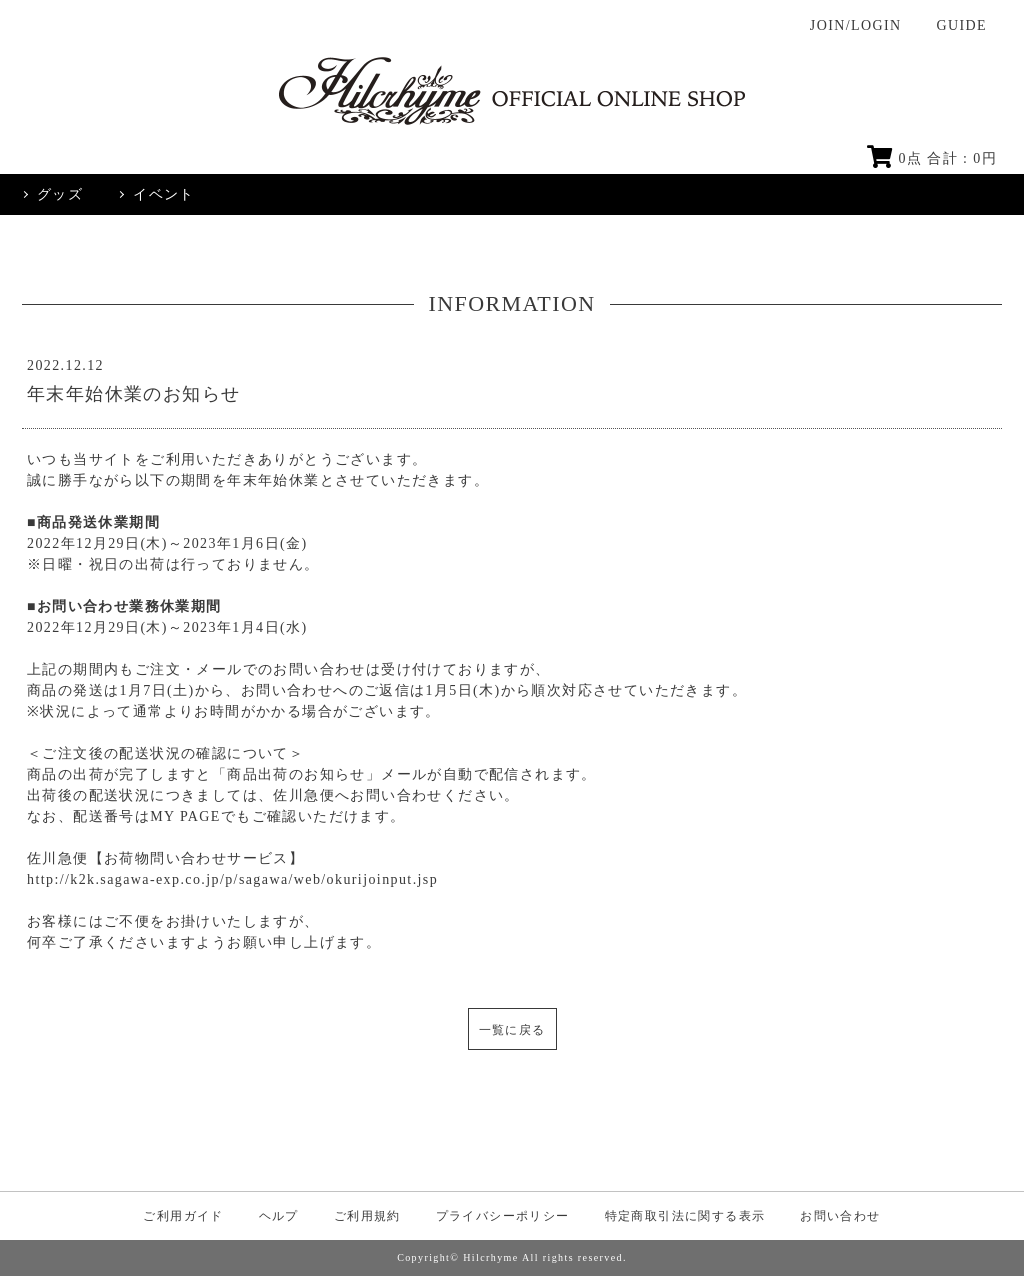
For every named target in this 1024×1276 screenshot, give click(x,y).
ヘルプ (279, 1216)
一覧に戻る (512, 1030)
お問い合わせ (840, 1216)
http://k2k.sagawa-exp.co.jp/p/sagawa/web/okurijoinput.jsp (232, 879)
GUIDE (961, 25)
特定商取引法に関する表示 (685, 1216)
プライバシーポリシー (503, 1216)
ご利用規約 (367, 1216)
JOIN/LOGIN (856, 25)
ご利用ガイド (183, 1216)
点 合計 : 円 (932, 158)
